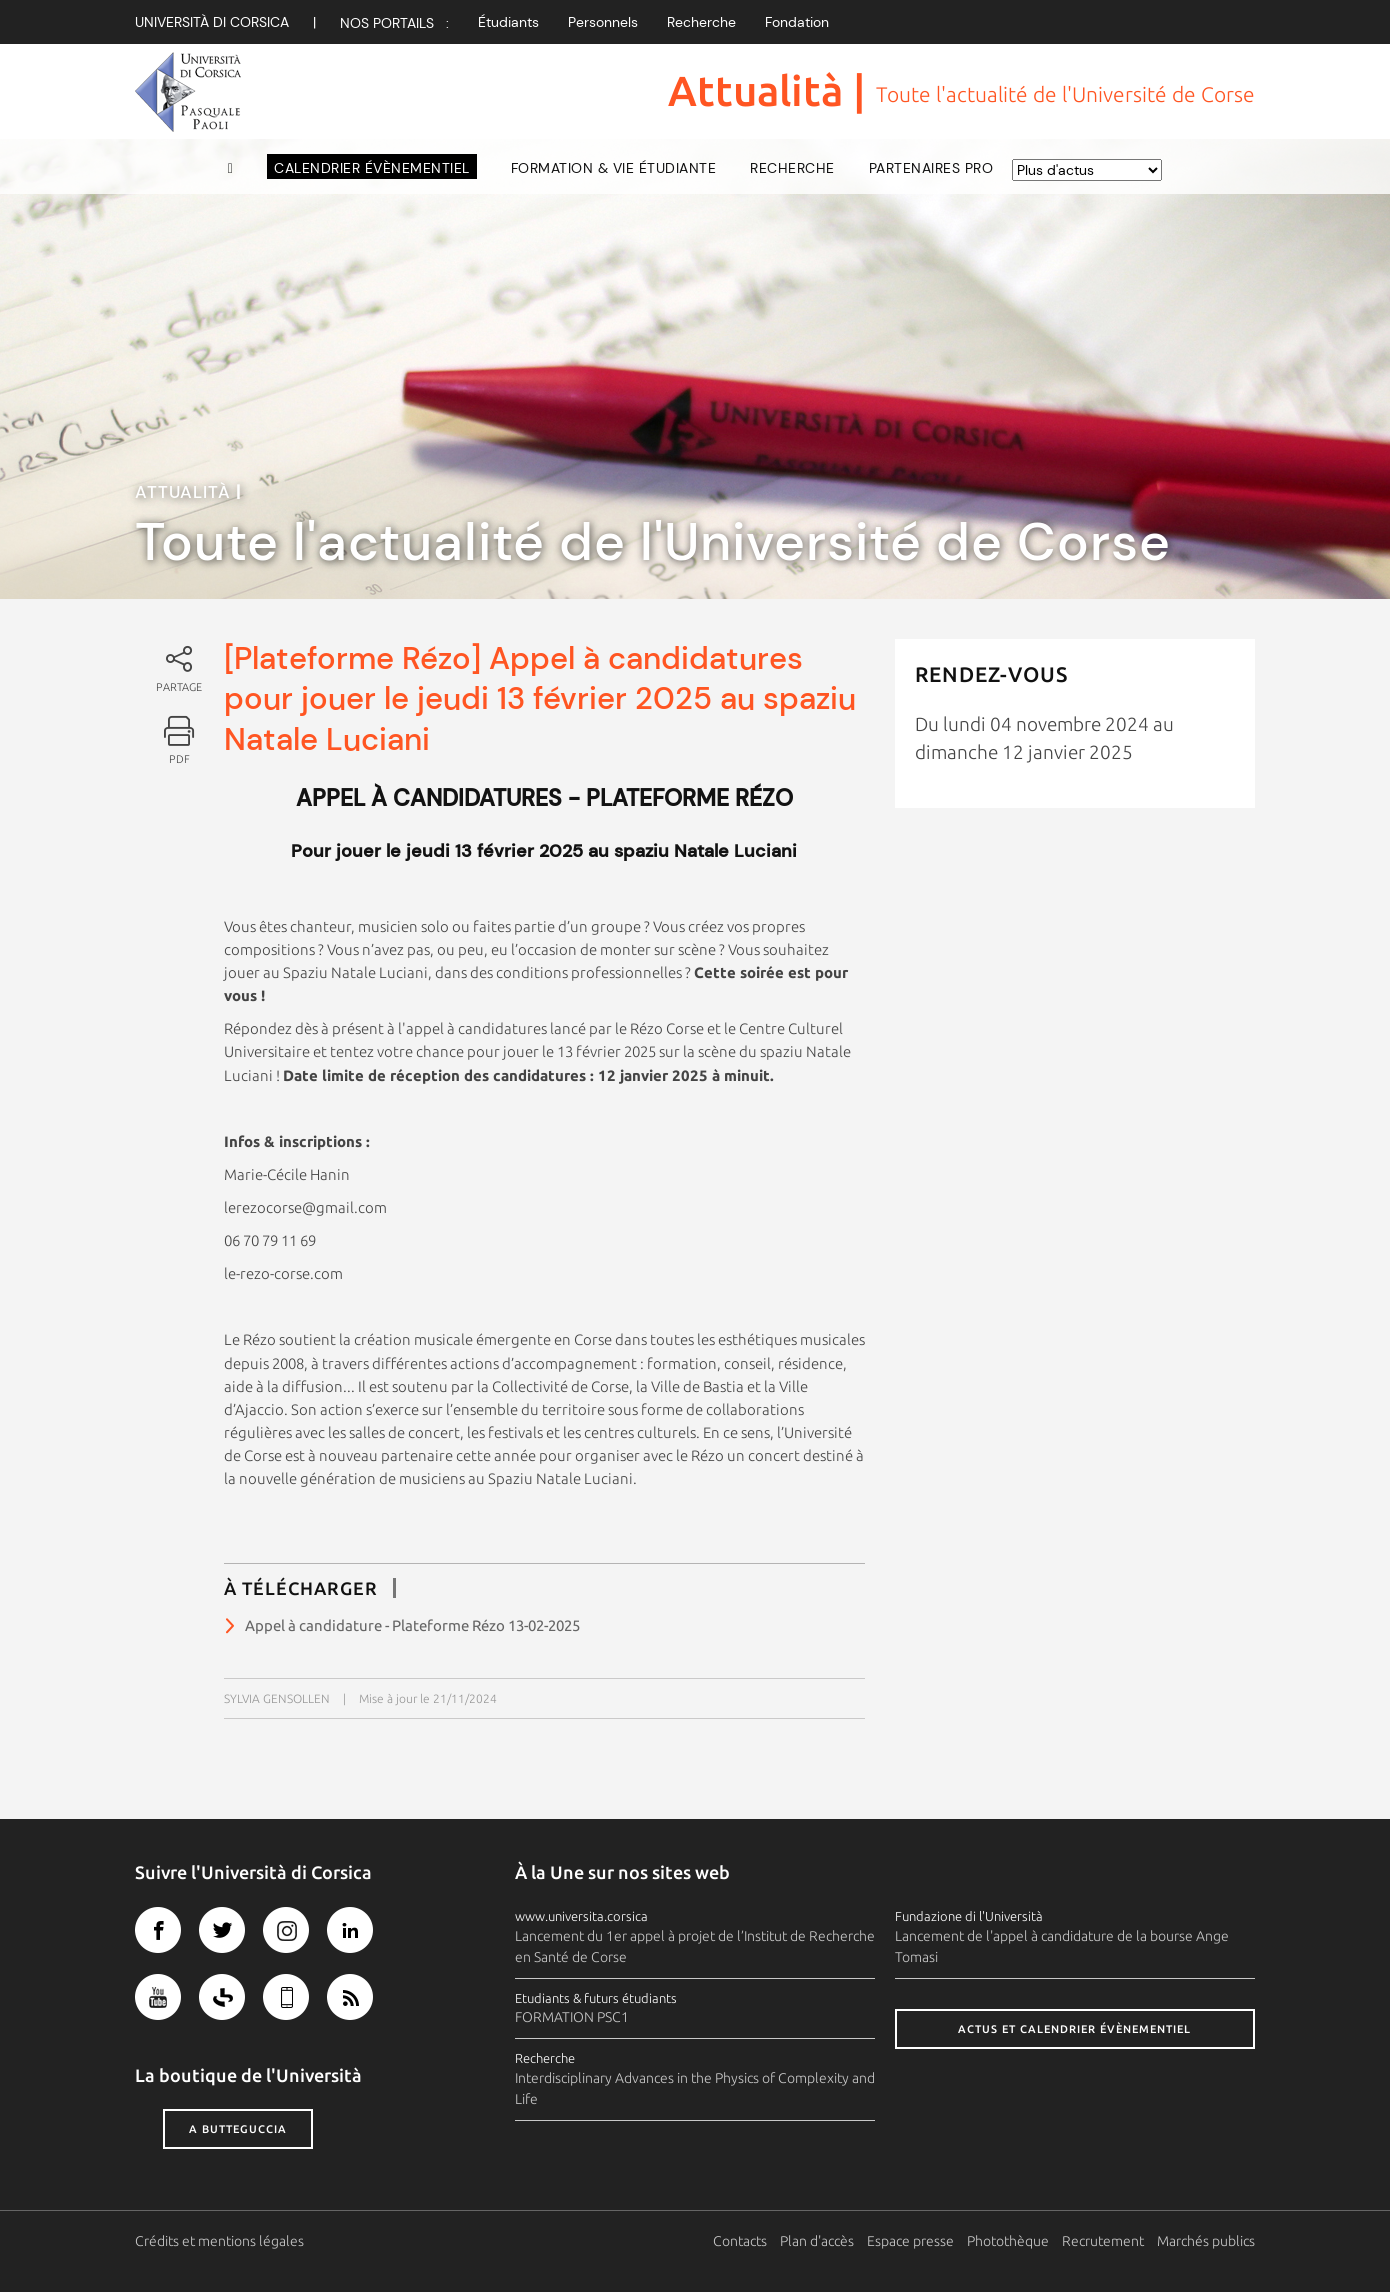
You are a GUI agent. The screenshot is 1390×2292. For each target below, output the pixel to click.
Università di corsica (212, 22)
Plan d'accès (817, 2241)
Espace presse (910, 2241)
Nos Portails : (394, 23)
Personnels (603, 22)
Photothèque (1008, 2241)
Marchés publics (1206, 2241)
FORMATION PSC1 (572, 2017)
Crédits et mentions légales (219, 2241)
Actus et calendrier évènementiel (1074, 2029)
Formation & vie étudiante (614, 168)
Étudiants (508, 22)
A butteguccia (238, 2129)
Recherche (701, 22)
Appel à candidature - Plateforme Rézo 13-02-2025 (412, 1625)
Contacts (740, 2241)
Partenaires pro (931, 168)
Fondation (797, 22)
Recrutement (1103, 2241)
